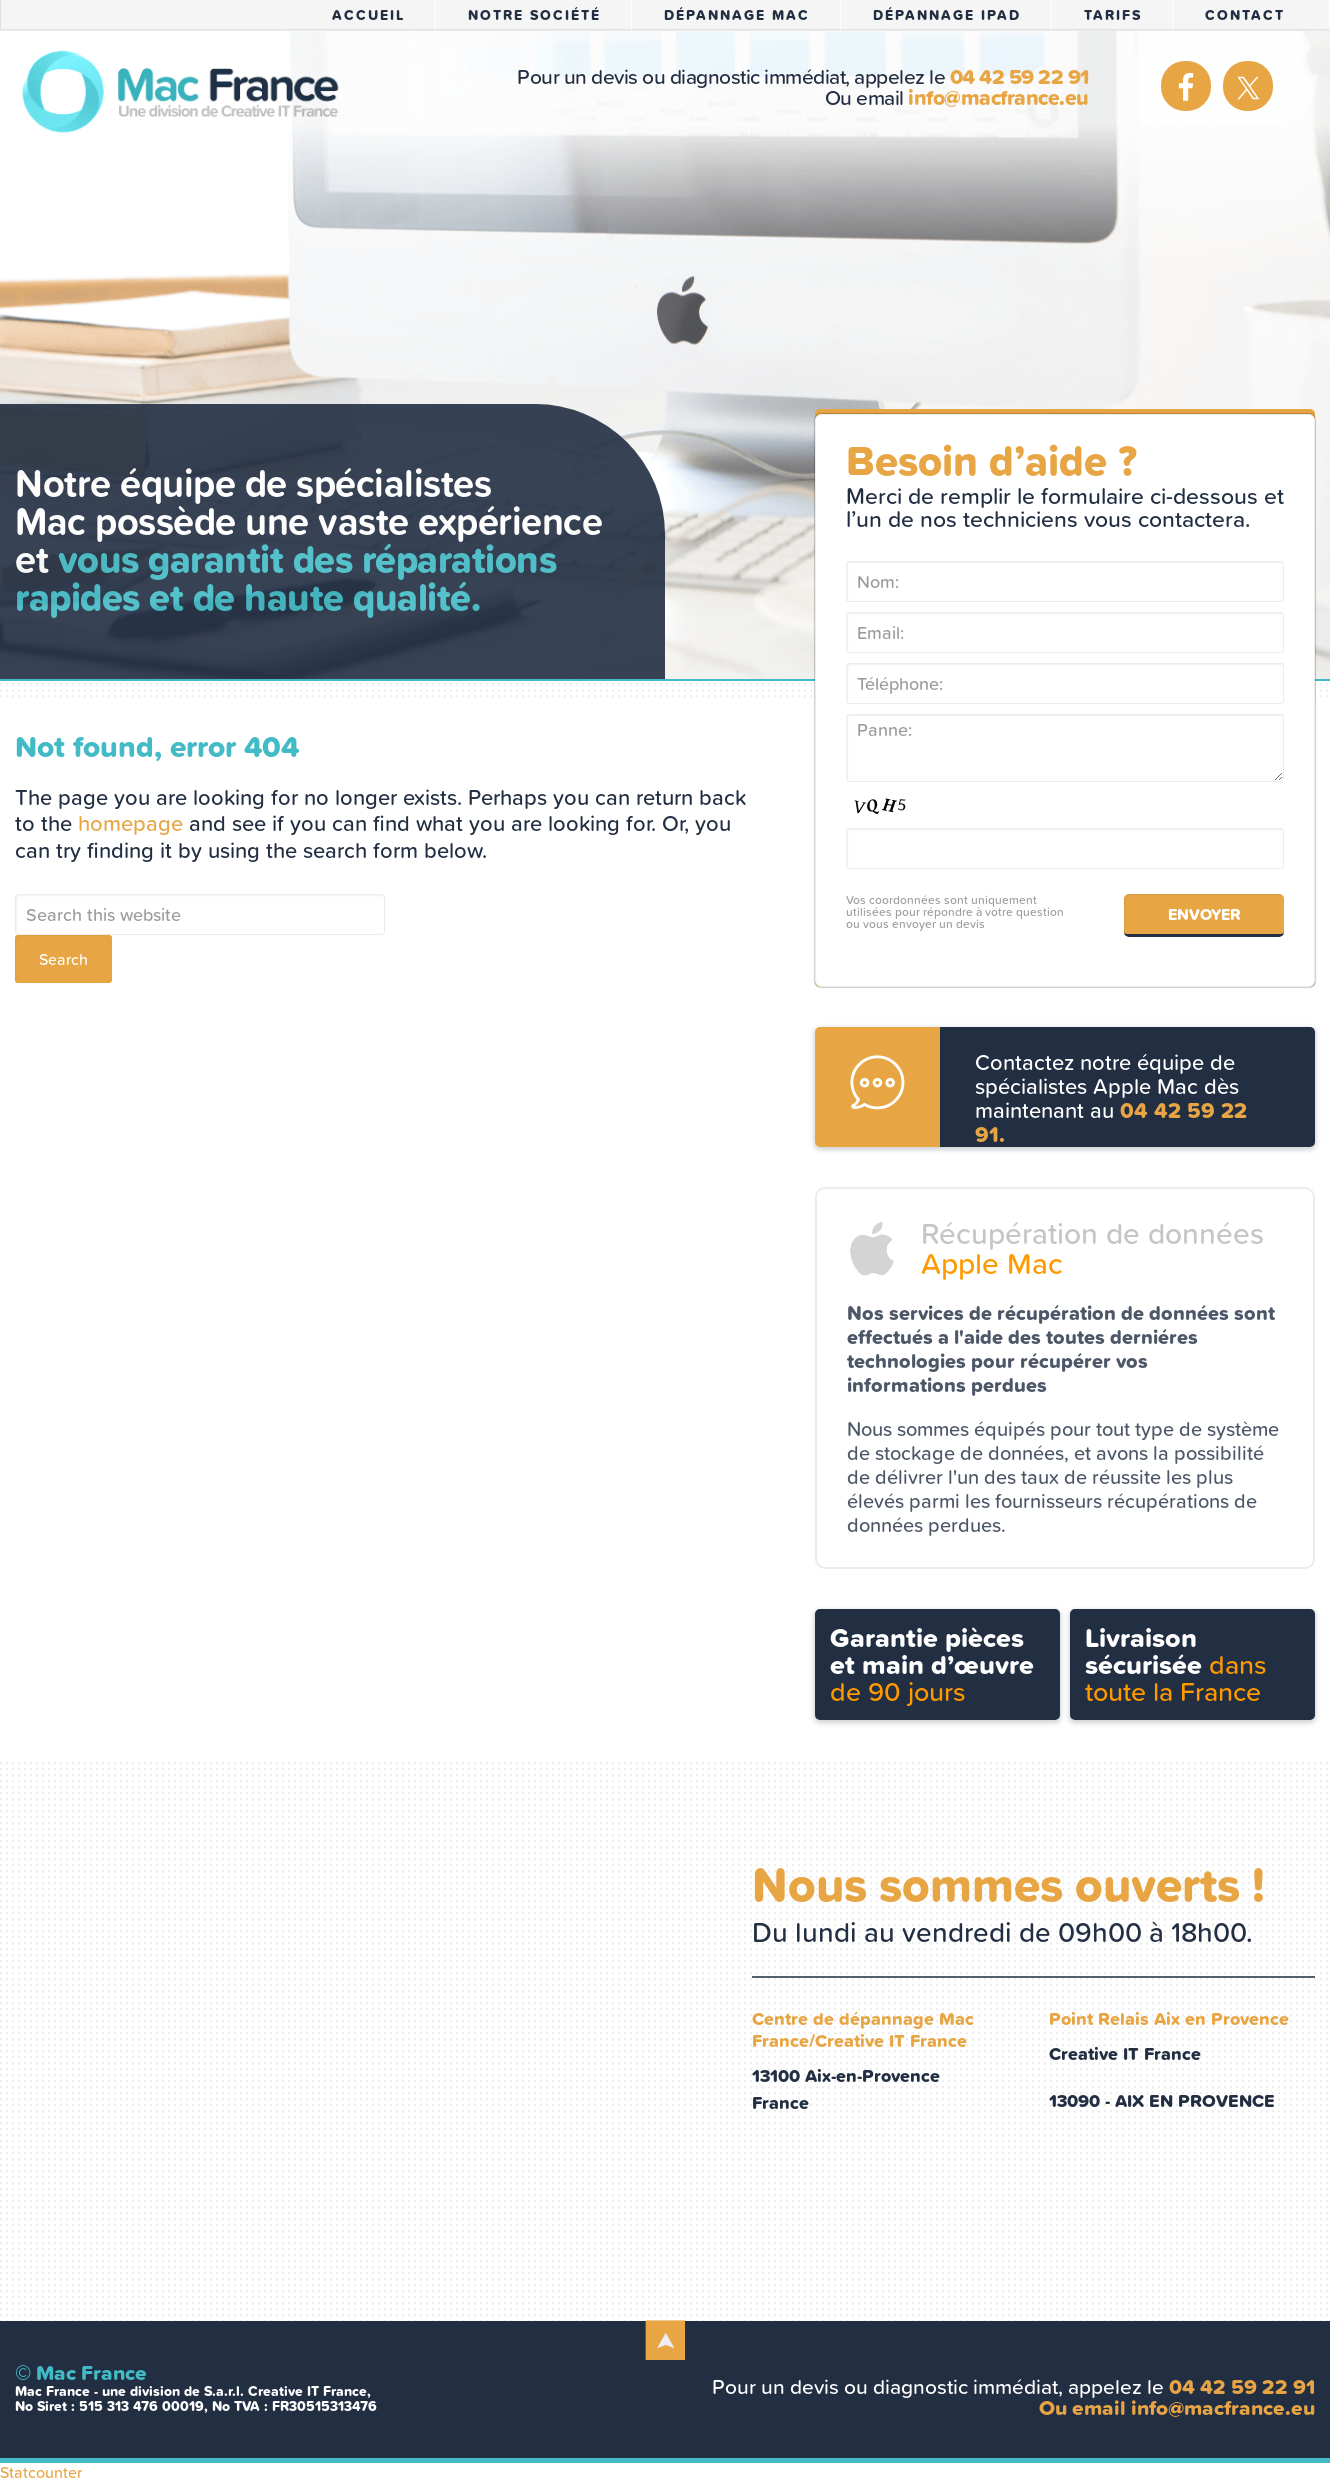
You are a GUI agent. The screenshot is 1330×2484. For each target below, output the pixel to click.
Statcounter (41, 2472)
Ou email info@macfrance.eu (1177, 2407)
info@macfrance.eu (1001, 97)
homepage (130, 823)
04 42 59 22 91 (1019, 76)
